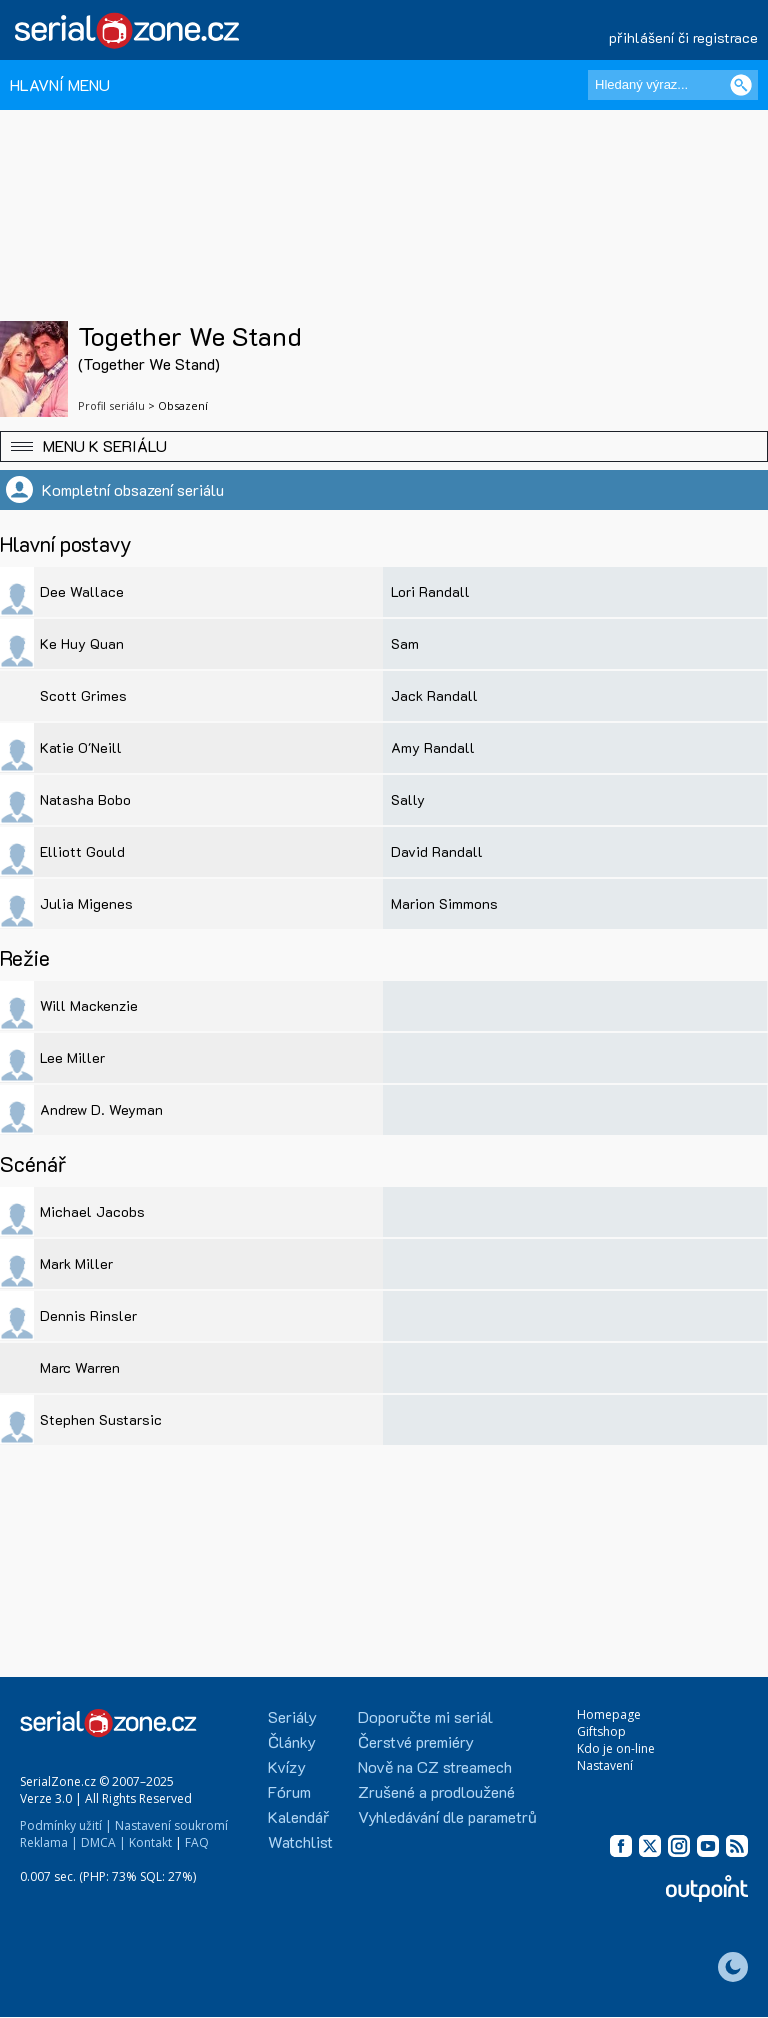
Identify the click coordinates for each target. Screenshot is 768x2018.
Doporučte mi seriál (425, 1716)
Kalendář (298, 1816)
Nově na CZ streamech (435, 1766)
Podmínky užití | (66, 1825)
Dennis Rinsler (88, 1315)
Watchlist (300, 1841)
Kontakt (150, 1842)
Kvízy (287, 1766)
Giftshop (601, 1731)
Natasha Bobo (85, 799)
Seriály (292, 1716)
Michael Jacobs (92, 1211)
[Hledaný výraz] (673, 85)
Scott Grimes (83, 695)
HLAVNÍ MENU (60, 84)
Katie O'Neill (81, 747)
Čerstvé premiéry (416, 1741)
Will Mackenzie (89, 1005)
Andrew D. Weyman (101, 1109)
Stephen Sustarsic (101, 1419)
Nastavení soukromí (171, 1825)
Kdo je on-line (616, 1748)
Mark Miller (76, 1263)
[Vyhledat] (741, 85)
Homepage (609, 1714)
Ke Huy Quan (82, 643)
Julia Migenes (86, 903)
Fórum (289, 1791)
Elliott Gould (82, 851)
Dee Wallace (82, 591)
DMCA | (103, 1842)
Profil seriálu (111, 405)
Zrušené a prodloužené (436, 1791)
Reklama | (49, 1842)
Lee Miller (72, 1057)
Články (292, 1741)
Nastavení (605, 1765)
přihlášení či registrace (683, 37)
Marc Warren (80, 1367)
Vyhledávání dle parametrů (447, 1816)
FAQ (197, 1842)
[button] (384, 446)
